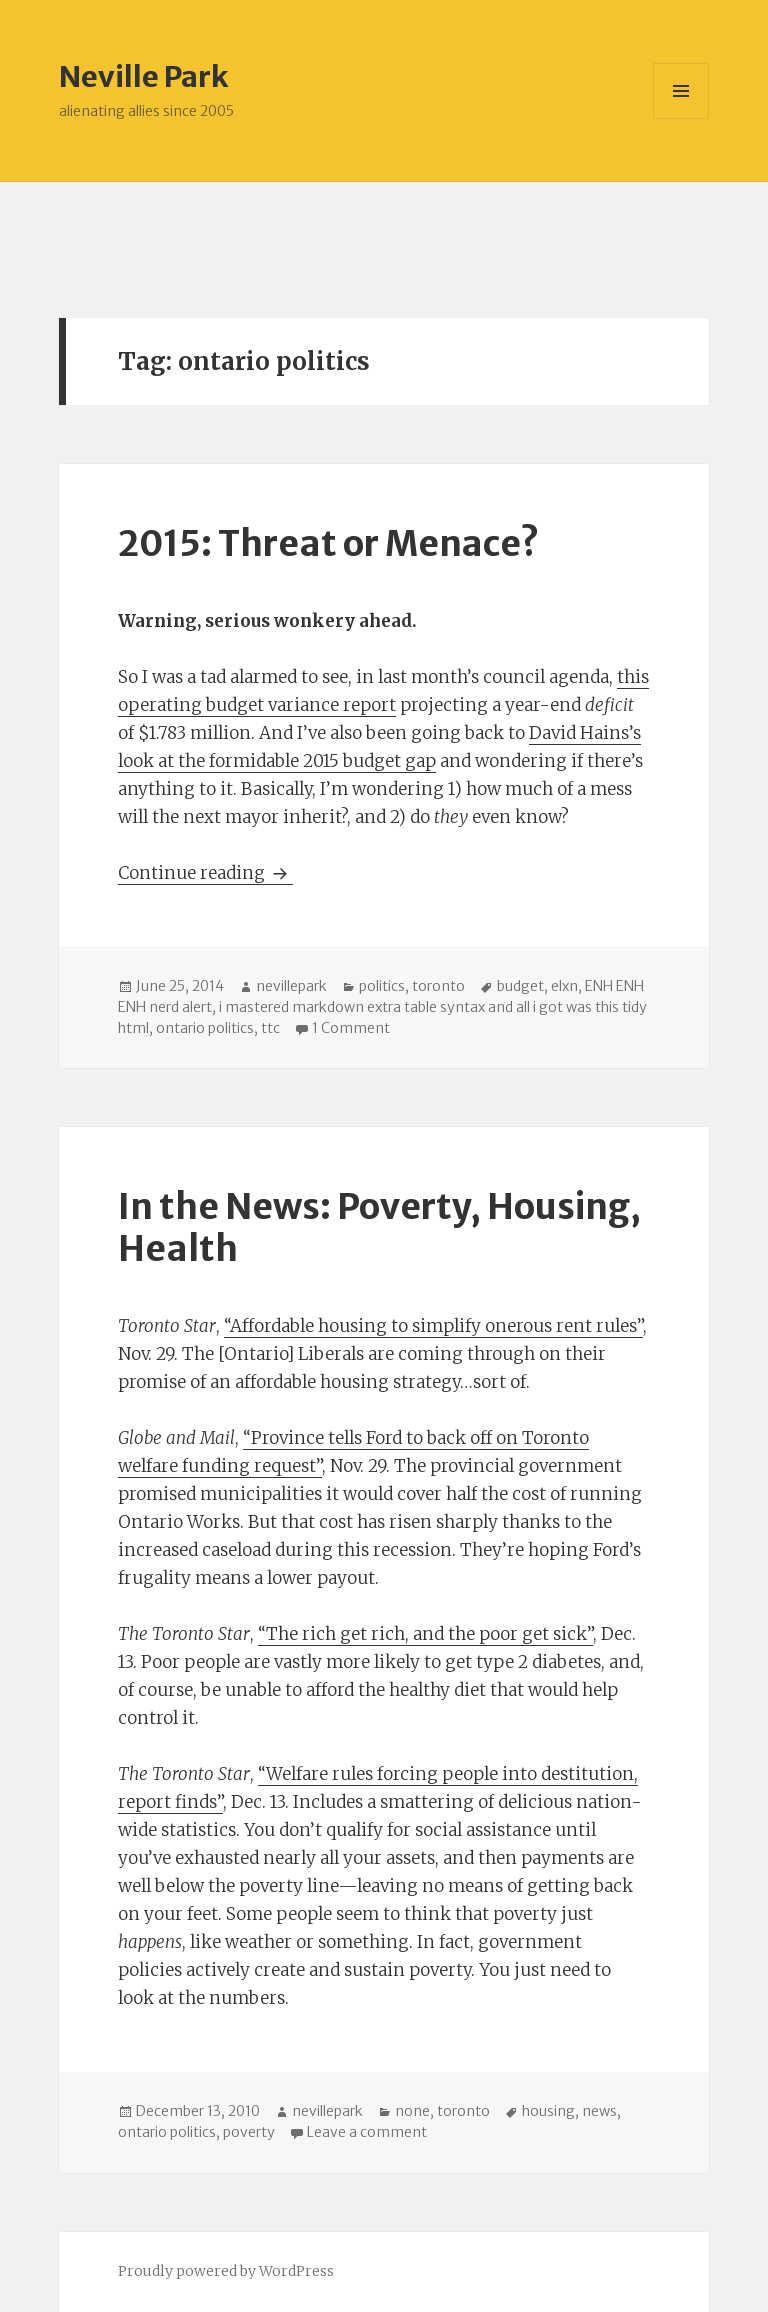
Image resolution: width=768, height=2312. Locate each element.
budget (520, 986)
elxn (564, 986)
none (412, 2111)
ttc (270, 1028)
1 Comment (351, 1028)
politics (382, 986)
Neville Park (143, 76)
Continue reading (205, 873)
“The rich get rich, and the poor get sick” (425, 1634)
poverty (249, 2132)
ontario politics (205, 1028)
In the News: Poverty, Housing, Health (379, 1228)
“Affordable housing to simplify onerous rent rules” (433, 1326)
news (599, 2111)
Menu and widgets (681, 118)
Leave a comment (367, 2132)
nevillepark (291, 986)
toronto (438, 986)
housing (548, 2111)
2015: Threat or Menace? (328, 544)
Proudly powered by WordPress (226, 2271)
